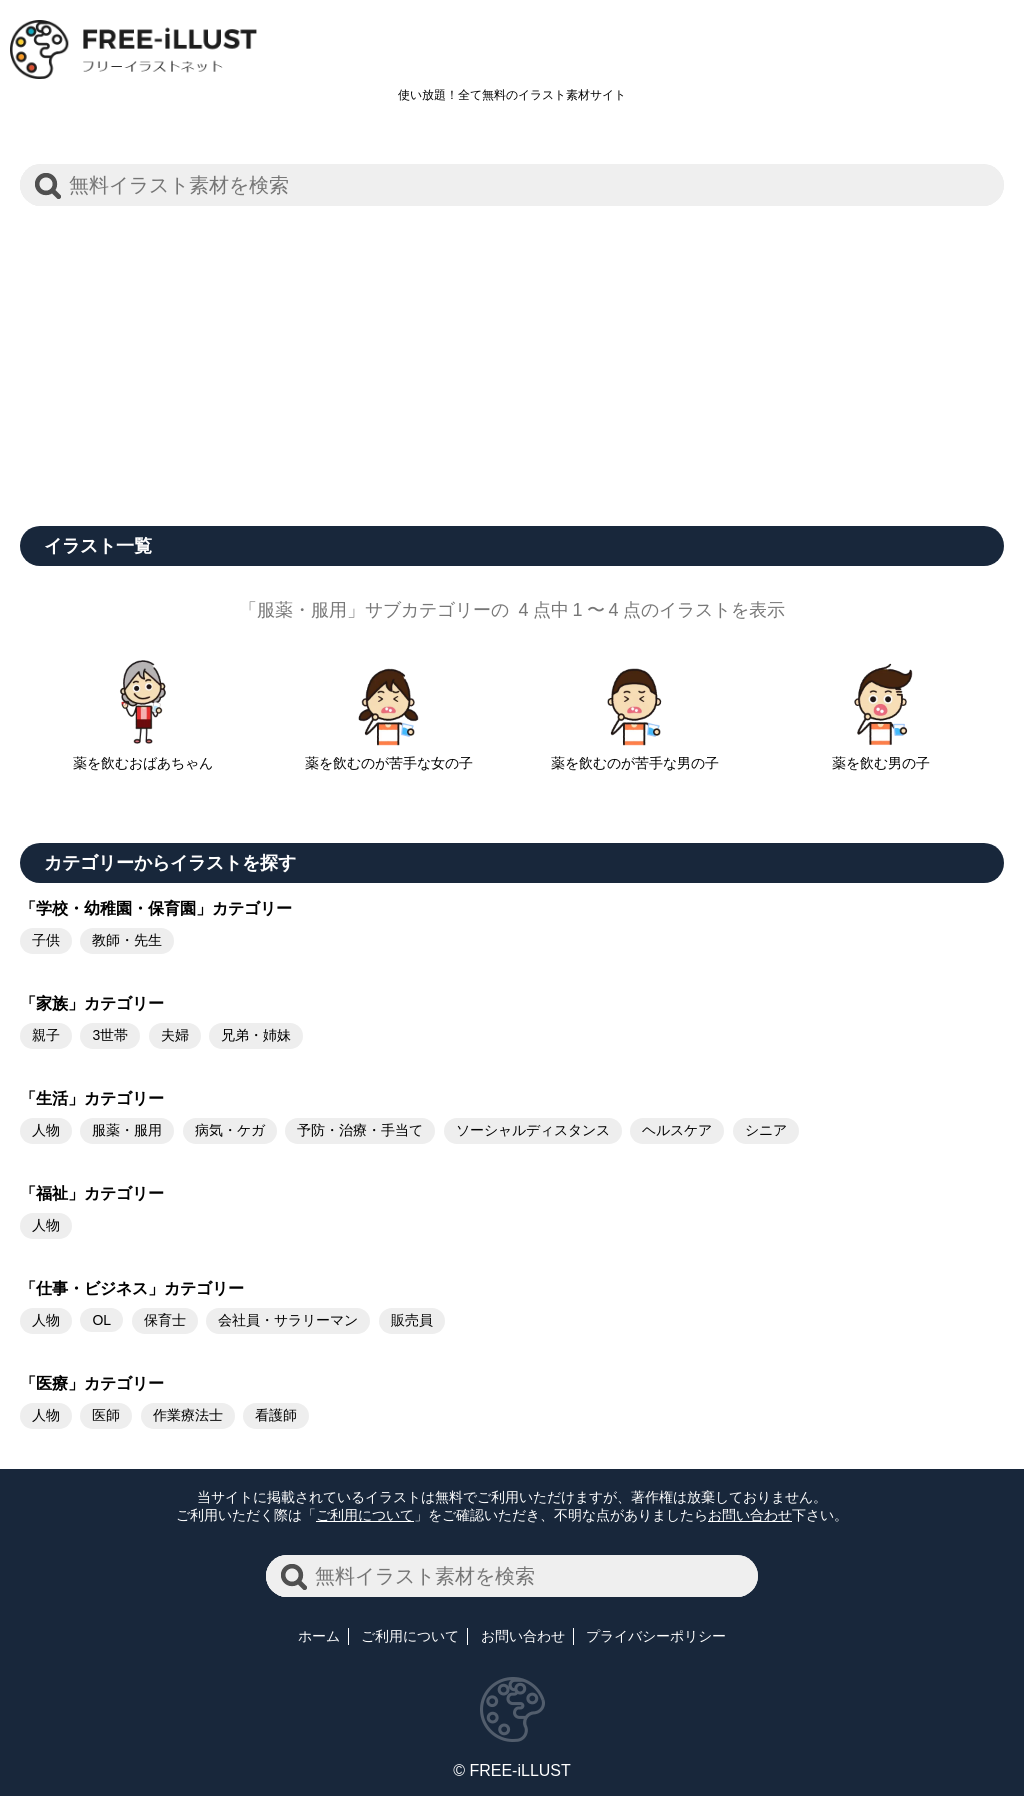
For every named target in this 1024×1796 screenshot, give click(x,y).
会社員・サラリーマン (288, 1320)
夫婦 (175, 1035)
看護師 (276, 1415)
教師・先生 (127, 940)
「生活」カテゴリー (92, 1098)
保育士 (165, 1320)
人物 (46, 1130)
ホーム (319, 1636)
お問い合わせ (750, 1515)
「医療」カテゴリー (92, 1383)
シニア (766, 1130)
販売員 (412, 1320)
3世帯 (110, 1035)
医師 (106, 1415)
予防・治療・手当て (360, 1130)
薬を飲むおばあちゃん (143, 755)
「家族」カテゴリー (92, 1003)
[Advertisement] (512, 356)
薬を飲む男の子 (881, 755)
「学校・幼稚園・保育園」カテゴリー (156, 908)
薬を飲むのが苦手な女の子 (389, 755)
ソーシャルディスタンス (533, 1130)
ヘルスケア (677, 1130)
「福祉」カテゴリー (92, 1193)
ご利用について (365, 1515)
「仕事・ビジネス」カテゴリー (132, 1288)
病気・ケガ (230, 1130)
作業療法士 (188, 1415)
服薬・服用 (127, 1130)
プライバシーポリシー (656, 1636)
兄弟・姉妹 (256, 1035)
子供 (46, 940)
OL (101, 1320)
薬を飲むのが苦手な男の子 (635, 755)
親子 (46, 1035)
